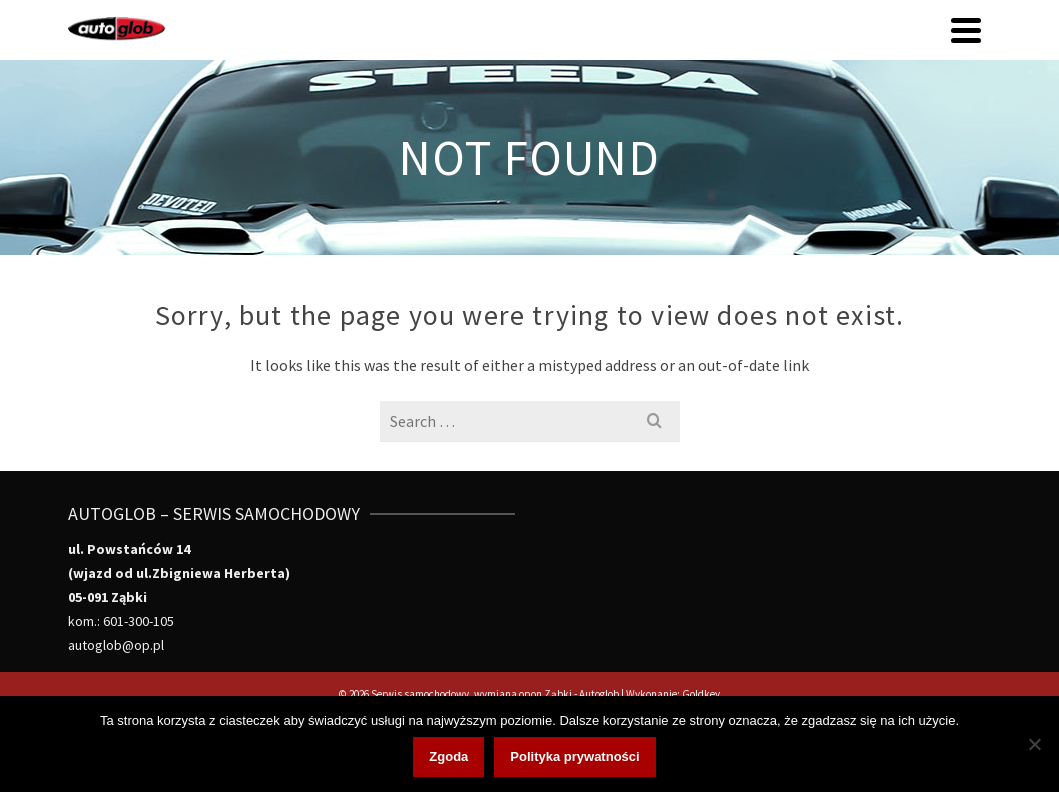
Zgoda (448, 756)
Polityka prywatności (574, 756)
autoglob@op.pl (116, 645)
